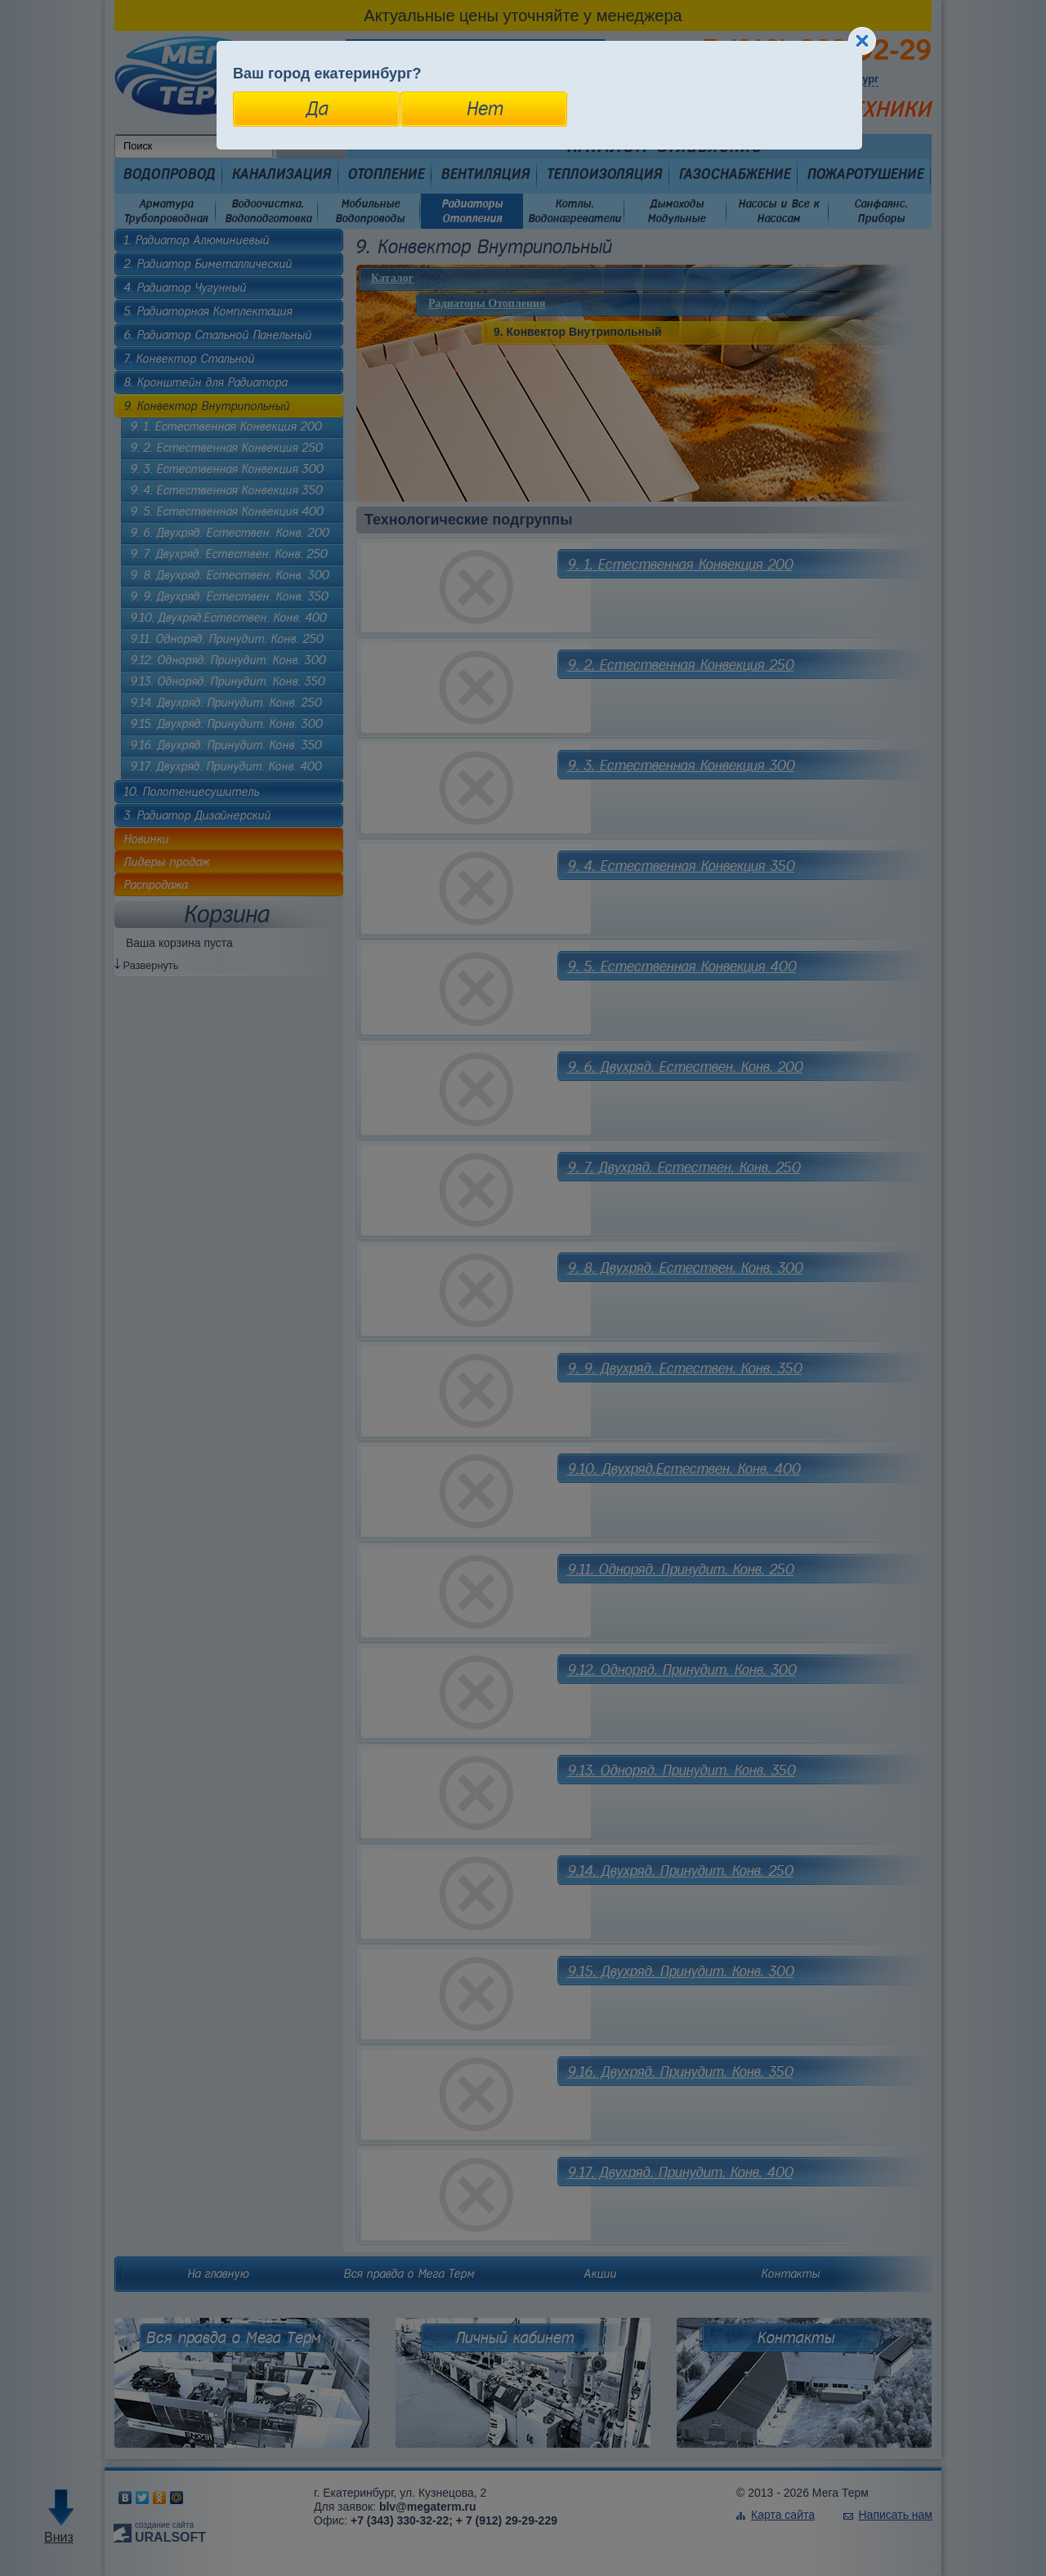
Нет (484, 108)
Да (317, 108)
